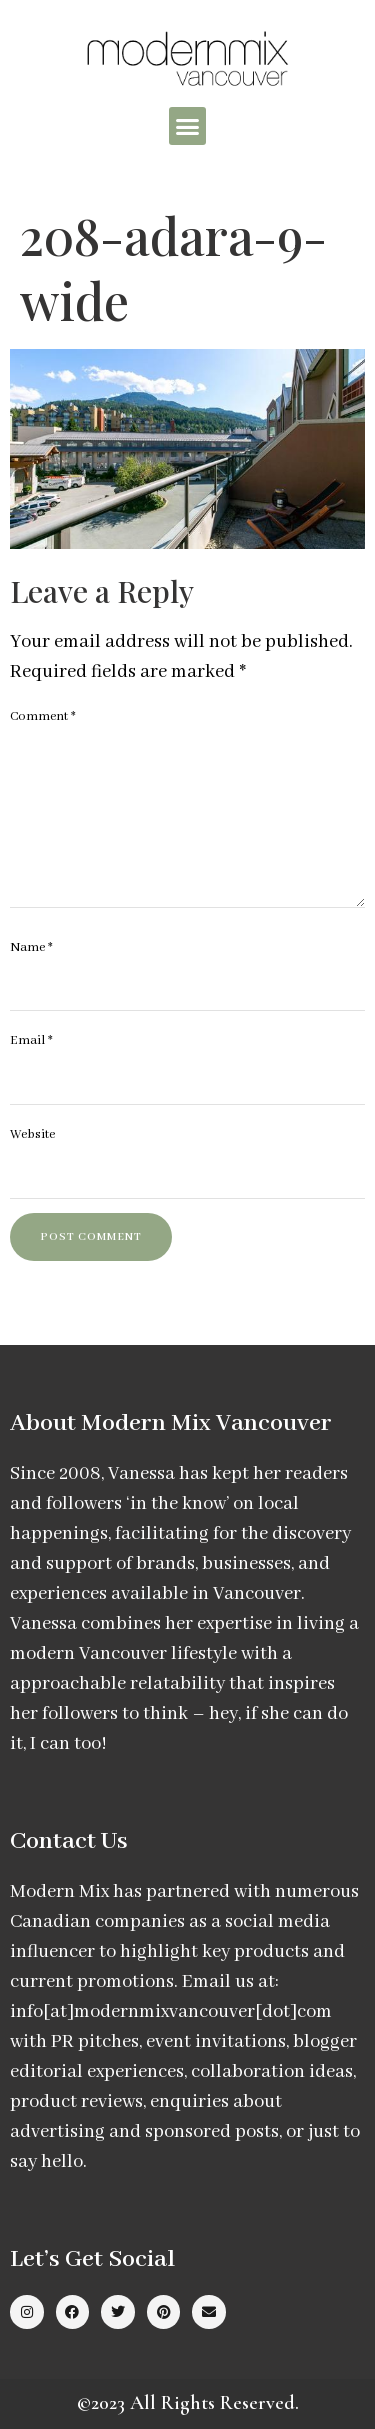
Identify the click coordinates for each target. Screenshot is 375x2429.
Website (32, 1134)
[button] (188, 126)
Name (31, 947)
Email (31, 1040)
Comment (43, 716)
